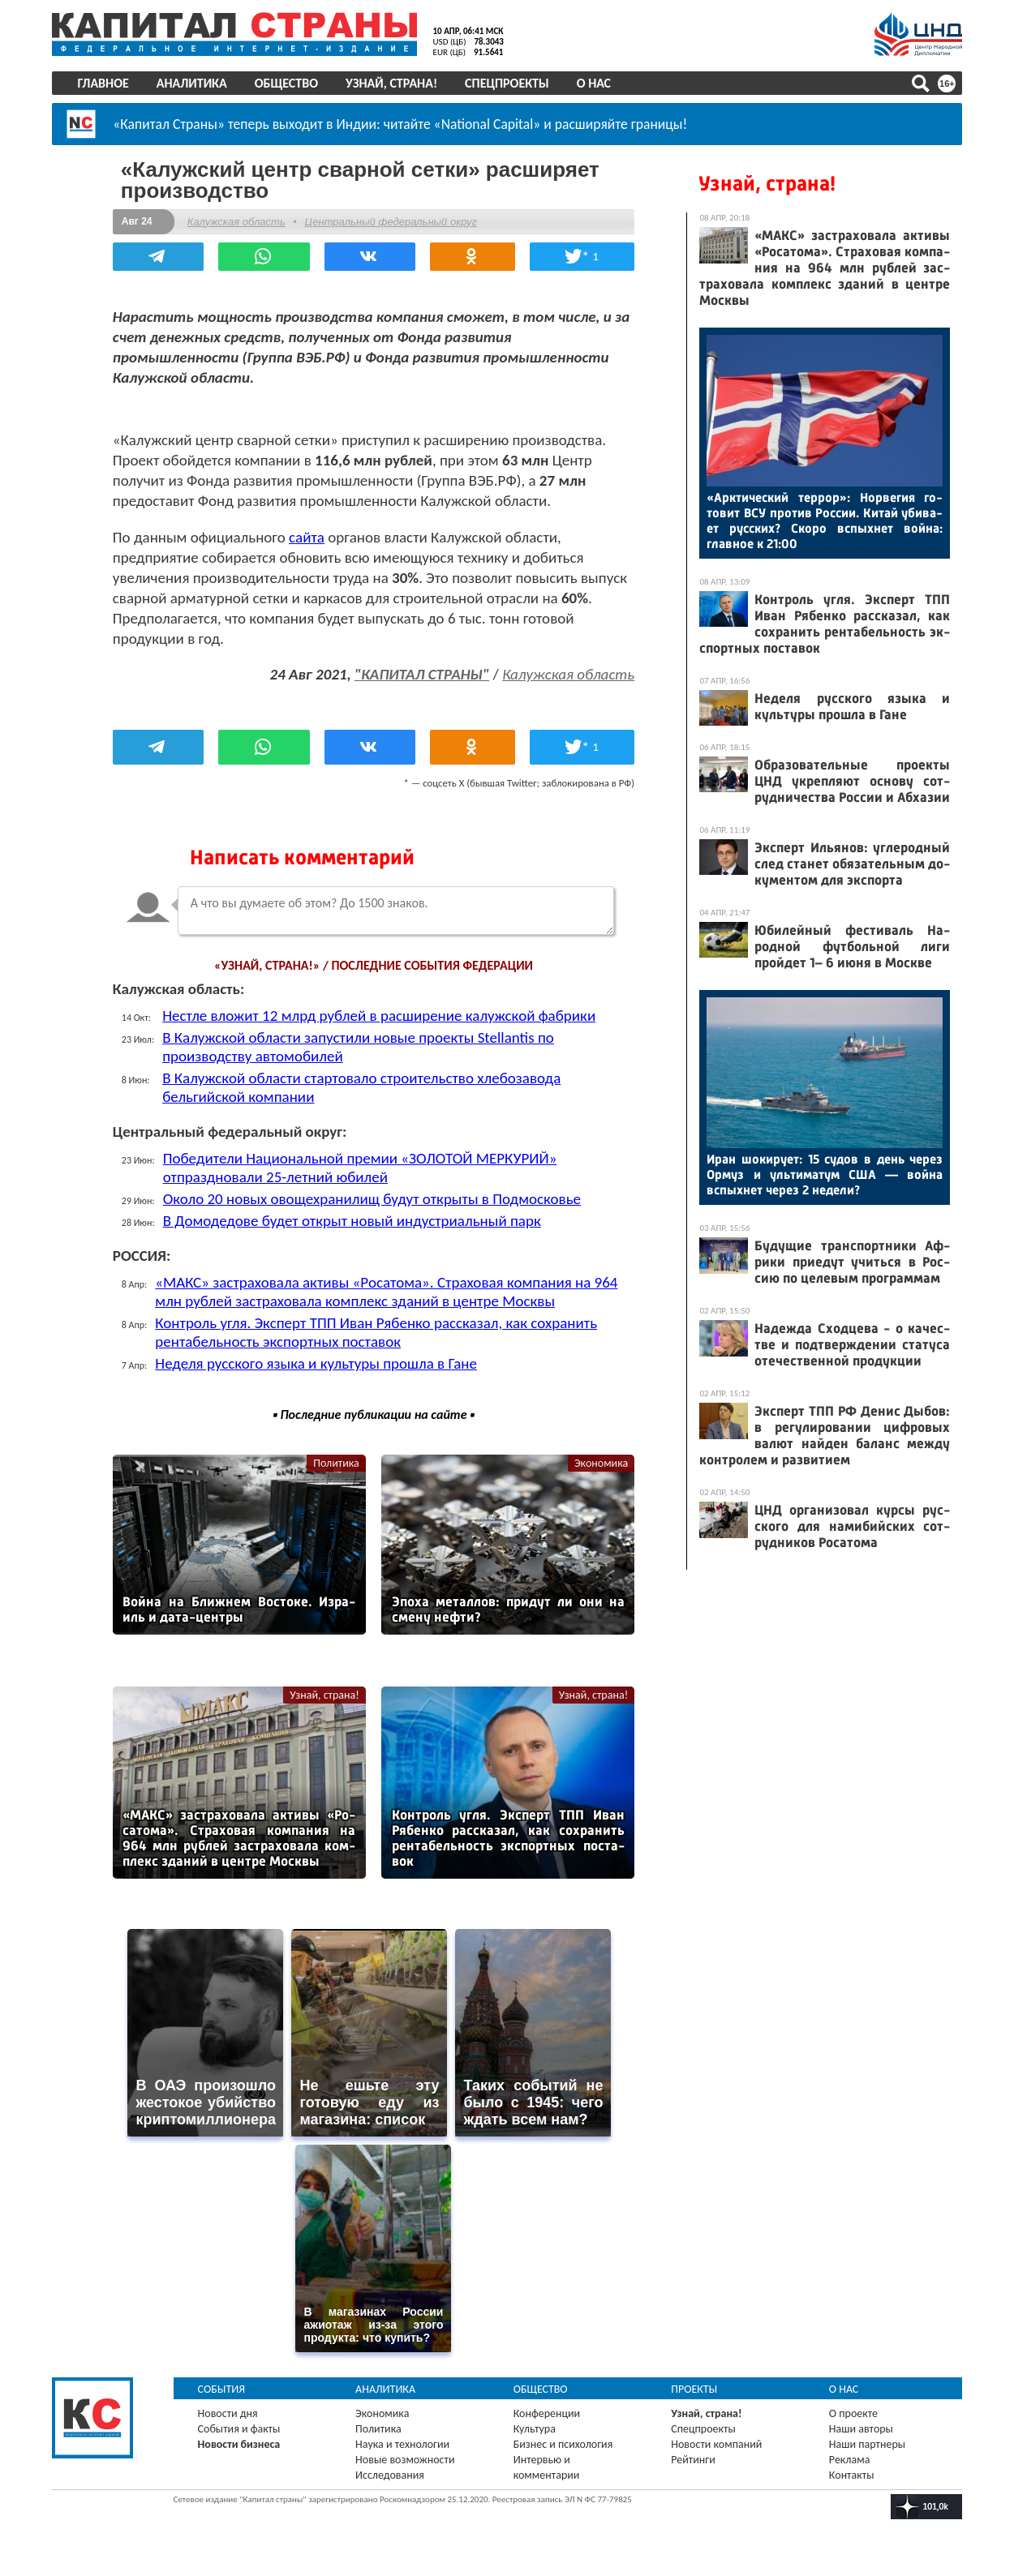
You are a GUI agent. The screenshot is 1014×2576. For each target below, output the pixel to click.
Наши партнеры (866, 2442)
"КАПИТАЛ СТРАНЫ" (420, 673)
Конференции (547, 2411)
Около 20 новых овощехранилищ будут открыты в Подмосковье (373, 1198)
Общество (287, 83)
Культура (534, 2426)
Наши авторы (860, 2426)
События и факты (240, 2426)
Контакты (851, 2473)
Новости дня (229, 2411)
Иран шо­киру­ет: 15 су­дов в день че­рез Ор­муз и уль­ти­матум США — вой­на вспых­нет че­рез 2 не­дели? (824, 1174)
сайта (308, 536)
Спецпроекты (508, 83)
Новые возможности (405, 2457)
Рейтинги (693, 2457)
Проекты (694, 2387)
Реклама (849, 2457)
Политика (336, 1462)
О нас (595, 83)
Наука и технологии (403, 2442)
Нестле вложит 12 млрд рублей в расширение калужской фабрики (380, 1014)
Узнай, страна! (392, 83)
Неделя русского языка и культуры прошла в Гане (318, 1362)
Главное (104, 83)
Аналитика (192, 83)
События (223, 2387)
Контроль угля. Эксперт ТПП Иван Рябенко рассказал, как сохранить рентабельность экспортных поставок (378, 1331)
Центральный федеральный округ (393, 221)
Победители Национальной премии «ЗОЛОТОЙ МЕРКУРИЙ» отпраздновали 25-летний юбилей (362, 1166)
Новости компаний (716, 2442)
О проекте (852, 2411)
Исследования (390, 2473)
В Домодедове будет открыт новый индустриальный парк (354, 1220)
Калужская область (238, 221)
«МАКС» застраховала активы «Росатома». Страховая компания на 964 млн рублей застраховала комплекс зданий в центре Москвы (388, 1290)
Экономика (599, 1462)
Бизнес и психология (563, 2442)
